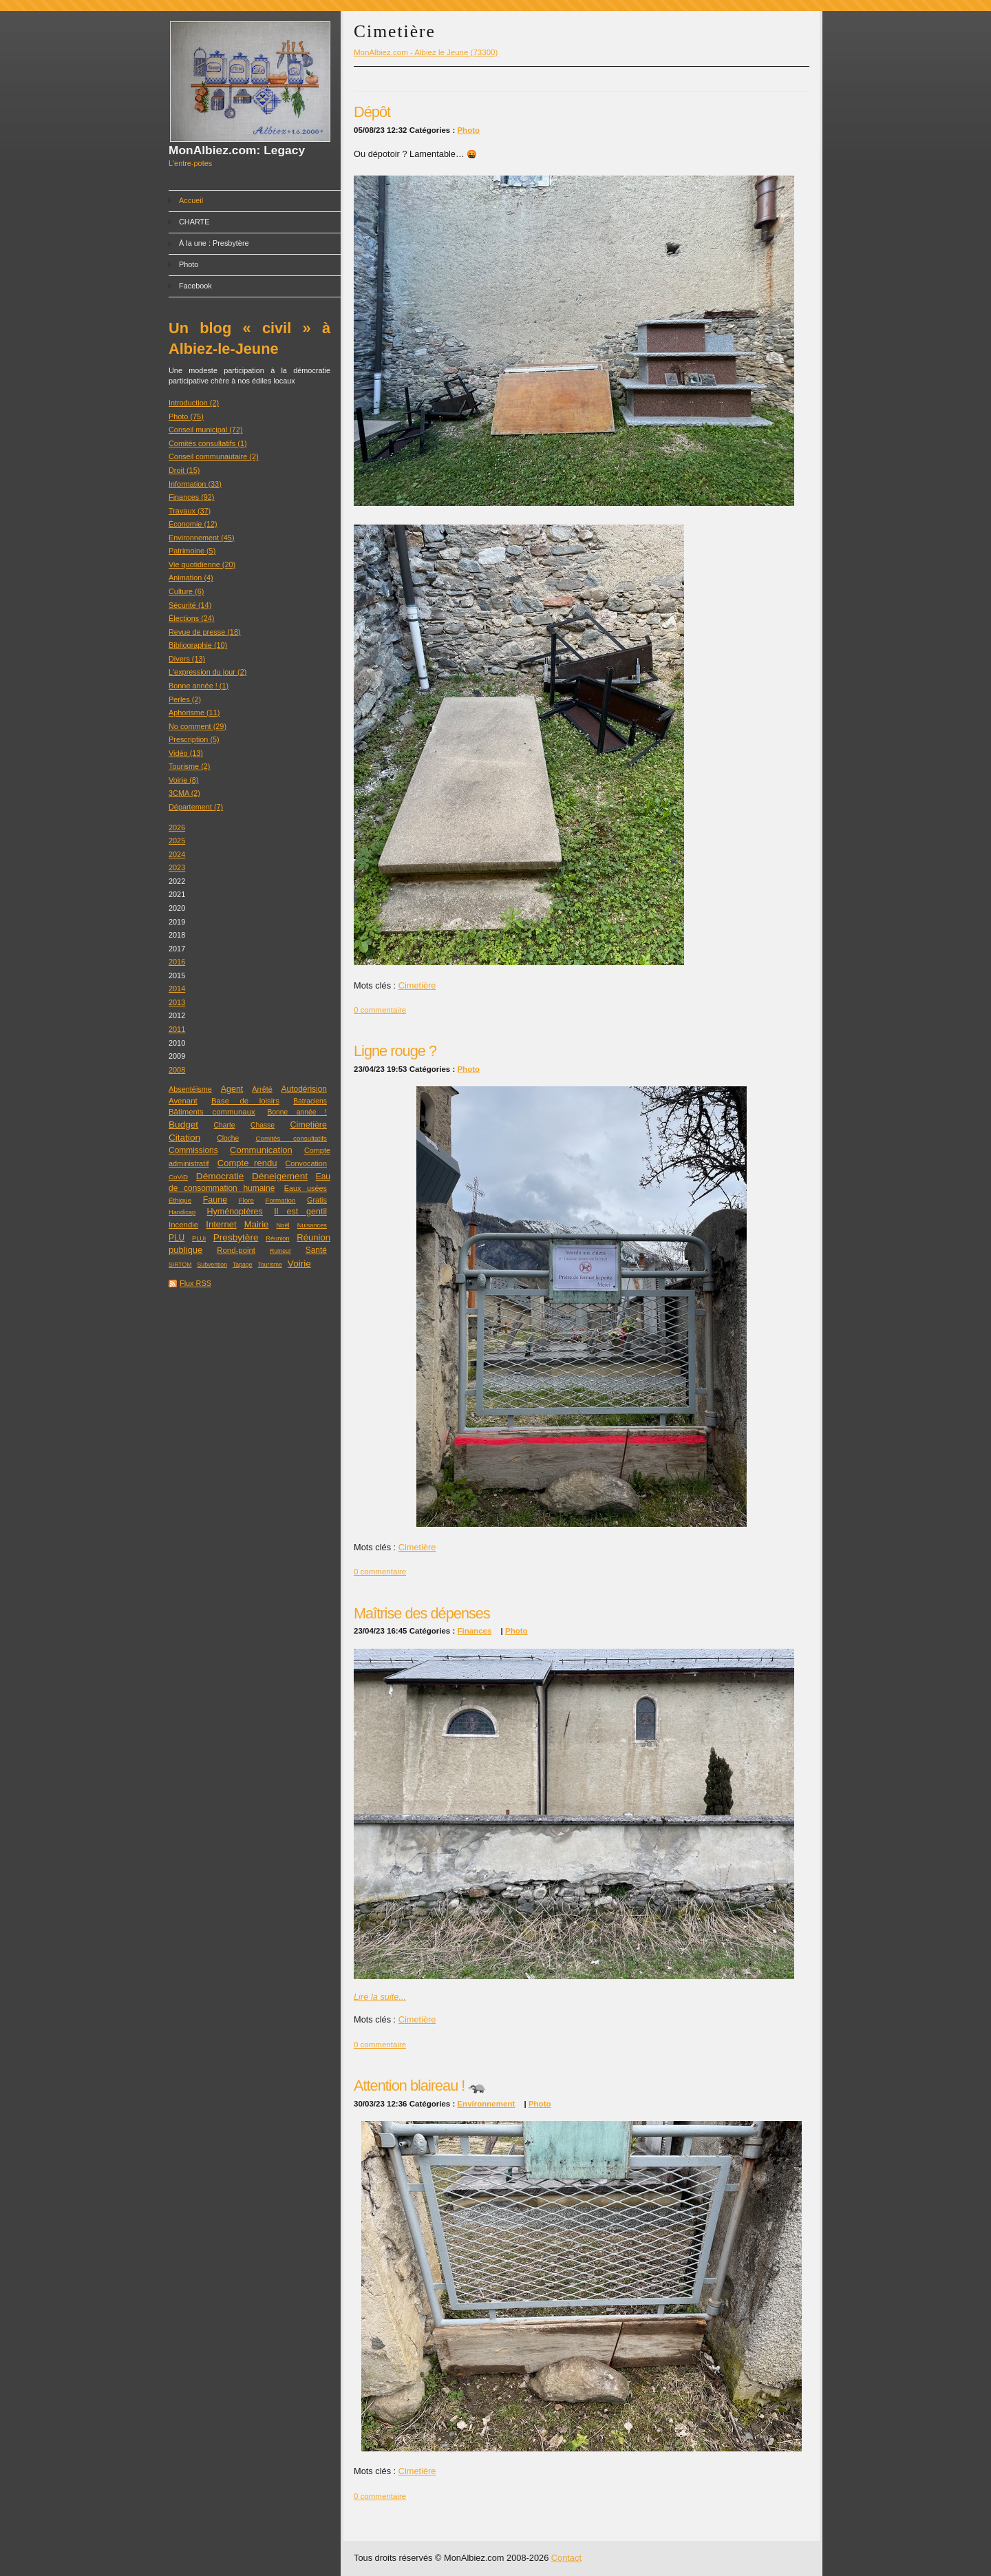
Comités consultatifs (291, 1138)
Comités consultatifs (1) (208, 443)
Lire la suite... (380, 1997)
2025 (177, 840)
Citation (184, 1137)
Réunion (277, 1238)
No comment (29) (197, 726)
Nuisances (312, 1225)
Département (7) (196, 807)
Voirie (299, 1263)
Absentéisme (190, 1089)
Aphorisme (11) (194, 712)
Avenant (183, 1101)
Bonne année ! (297, 1112)
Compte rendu (247, 1163)
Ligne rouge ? (395, 1050)
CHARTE (194, 222)
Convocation (306, 1163)
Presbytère (236, 1237)
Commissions (193, 1150)
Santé (316, 1250)
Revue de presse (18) (205, 632)
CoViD (178, 1177)
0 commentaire (380, 1010)
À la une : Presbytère (214, 243)
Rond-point (236, 1250)
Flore (246, 1200)
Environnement (486, 2104)
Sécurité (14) (190, 605)
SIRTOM (180, 1264)
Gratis (317, 1200)
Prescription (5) (194, 739)
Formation (280, 1200)
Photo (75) (186, 416)
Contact (566, 2558)
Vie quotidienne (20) (202, 564)
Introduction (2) (194, 403)
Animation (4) (191, 577)
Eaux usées (305, 1188)
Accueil (191, 200)
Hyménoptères (235, 1211)
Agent (232, 1089)
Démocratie (220, 1176)
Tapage (243, 1264)
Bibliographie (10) (198, 645)
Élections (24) (192, 618)
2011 (177, 1029)
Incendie (183, 1225)
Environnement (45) (202, 538)
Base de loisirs (245, 1101)
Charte (224, 1125)
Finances (474, 1631)
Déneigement (280, 1176)
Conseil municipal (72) (206, 429)
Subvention (212, 1264)
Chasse (263, 1125)
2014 (177, 988)
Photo (188, 264)
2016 (177, 962)
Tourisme (270, 1264)
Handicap (182, 1212)
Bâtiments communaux (212, 1112)
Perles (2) (185, 699)
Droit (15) (184, 470)
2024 (177, 854)
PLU (176, 1238)
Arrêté (262, 1089)
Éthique (180, 1200)
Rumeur (280, 1250)
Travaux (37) (190, 511)
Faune (215, 1200)
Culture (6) (186, 591)
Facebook (195, 286)
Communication (261, 1150)
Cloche (228, 1138)
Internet (221, 1224)
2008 (177, 1070)
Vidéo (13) (186, 753)
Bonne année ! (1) (198, 686)
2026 (177, 827)
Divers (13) (187, 659)
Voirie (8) (184, 780)
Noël (283, 1225)
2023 (177, 867)
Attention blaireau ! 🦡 (420, 2085)
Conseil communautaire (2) (214, 456)
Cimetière (308, 1125)
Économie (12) (193, 524)
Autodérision (304, 1089)
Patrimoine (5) (192, 551)
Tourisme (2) (189, 766)
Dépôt (372, 111)
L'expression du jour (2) (207, 672)
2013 (177, 1002)
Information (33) (195, 484)
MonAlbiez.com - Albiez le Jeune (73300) (426, 52)
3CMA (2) (184, 793)
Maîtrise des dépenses (422, 1613)
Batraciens (310, 1101)
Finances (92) (192, 497)
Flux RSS (195, 1283)
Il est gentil (300, 1211)
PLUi (199, 1238)
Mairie (256, 1224)
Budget (183, 1124)
